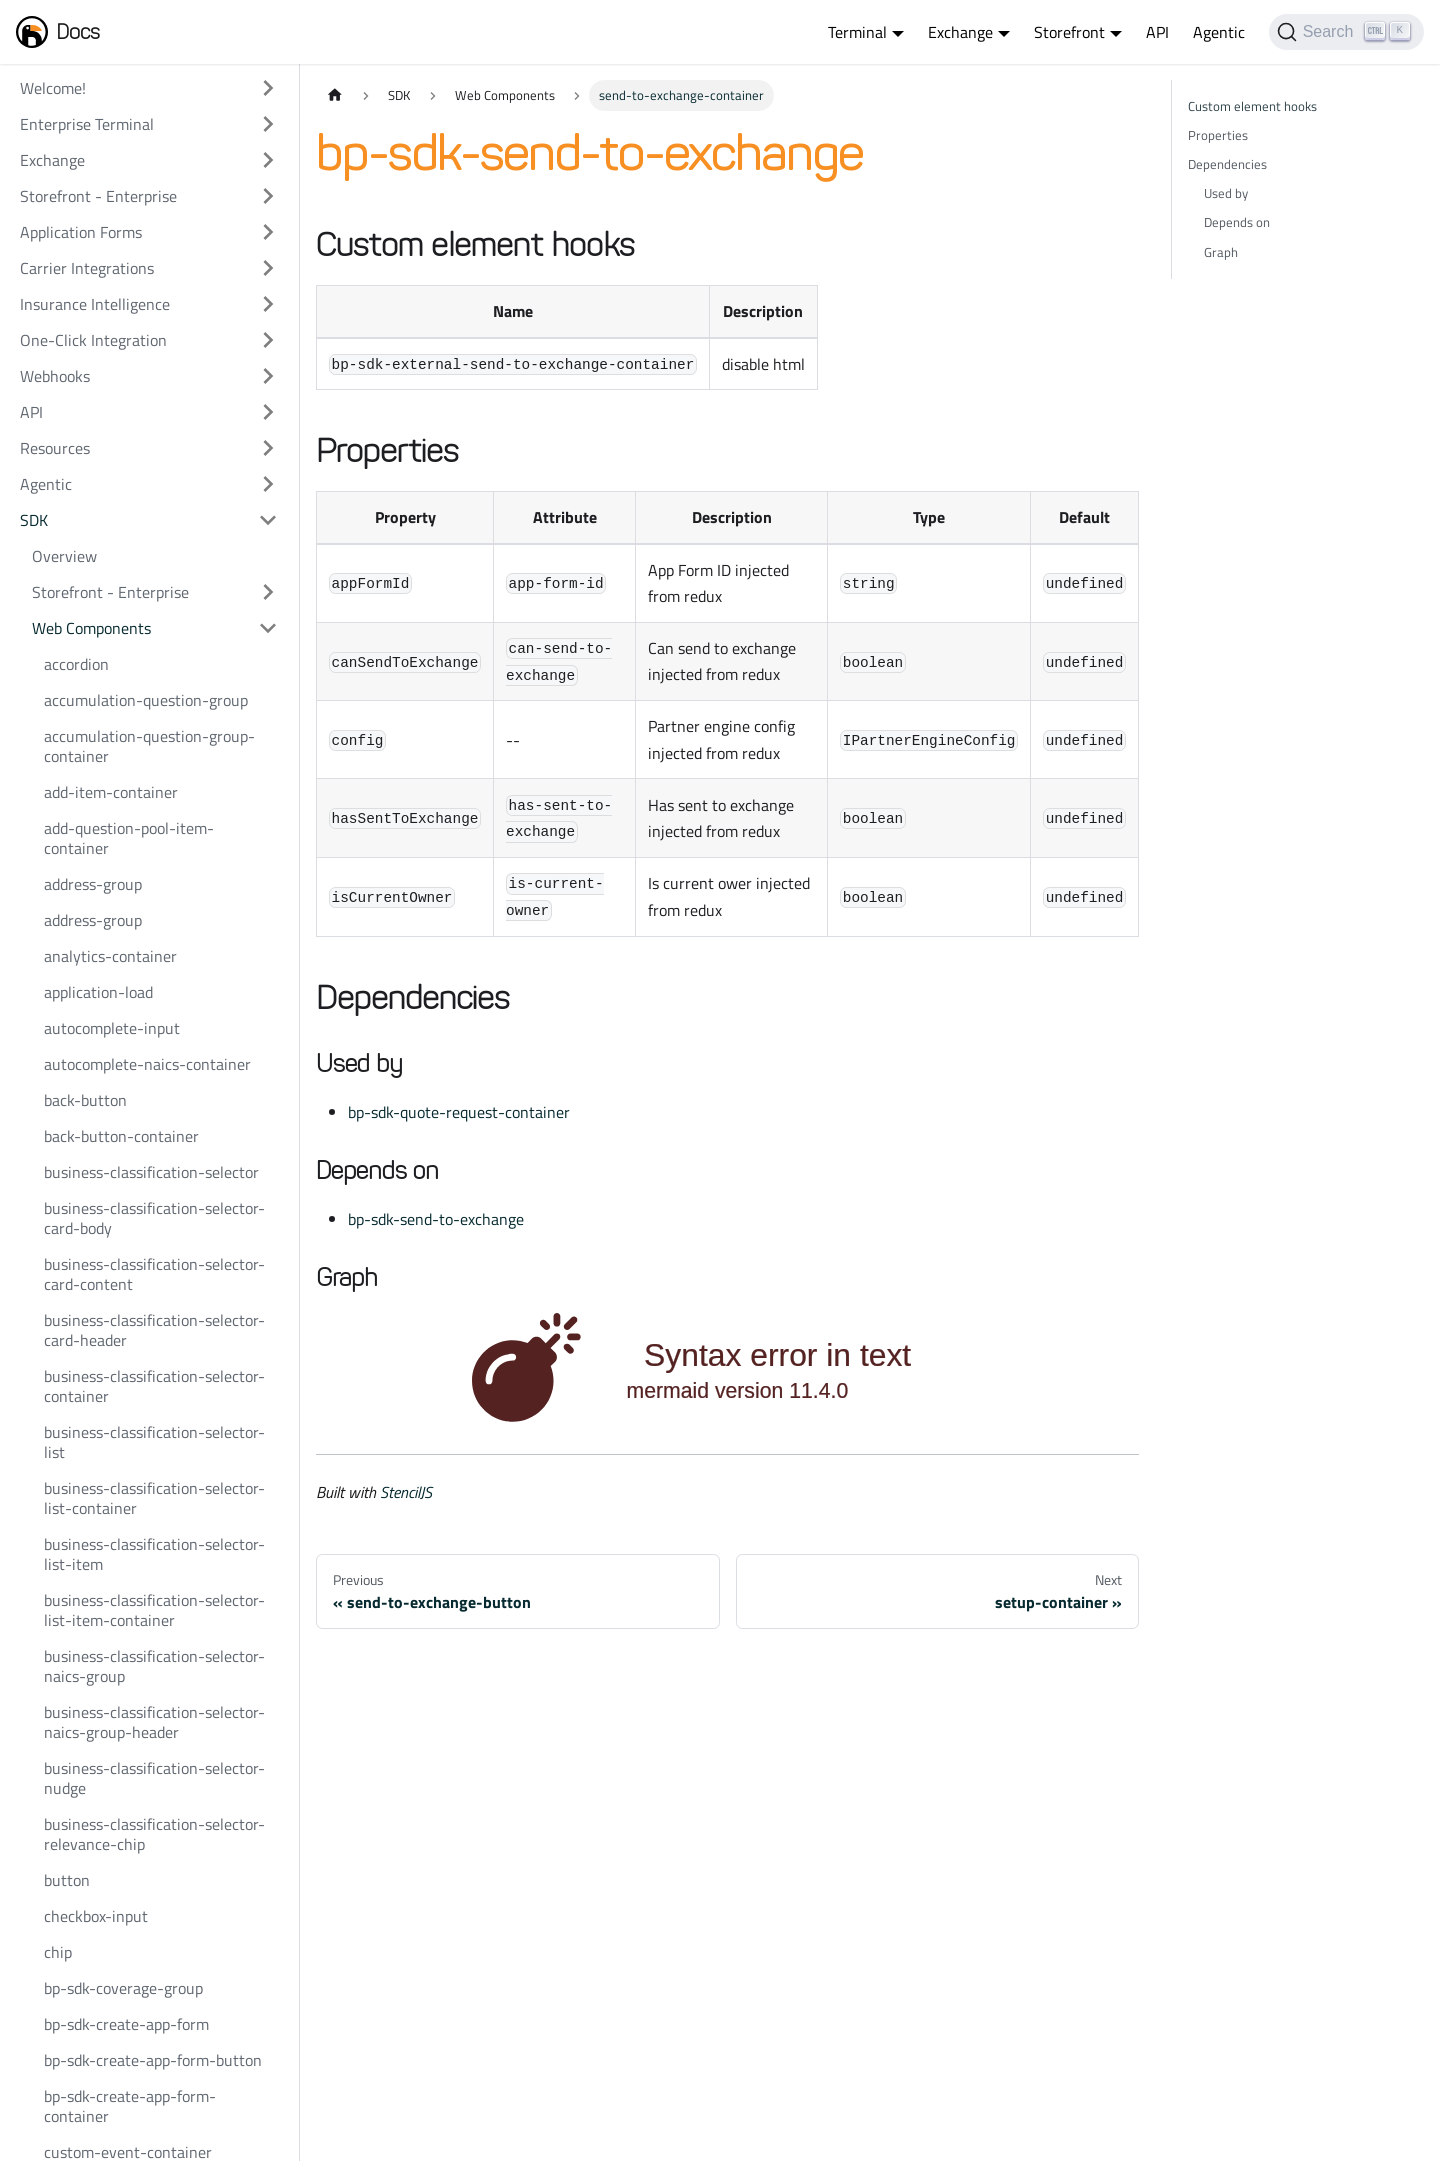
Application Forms (81, 232)
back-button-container (121, 1136)
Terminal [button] (857, 32)
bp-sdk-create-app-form (126, 2024)
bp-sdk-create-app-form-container (130, 2106)
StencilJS (406, 1492)
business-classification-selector (151, 1172)
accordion (76, 664)
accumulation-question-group (146, 700)
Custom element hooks (1252, 106)
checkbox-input (96, 1916)
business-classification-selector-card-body (154, 1218)
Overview (64, 556)
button (67, 1880)
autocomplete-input (112, 1028)
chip (58, 1952)
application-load (98, 992)
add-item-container (111, 792)
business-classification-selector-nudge (154, 1778)
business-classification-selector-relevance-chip (154, 1834)
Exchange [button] (960, 32)
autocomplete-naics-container (147, 1064)
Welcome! (53, 88)
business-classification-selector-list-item (154, 1554)
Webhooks (55, 376)
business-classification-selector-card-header (154, 1330)
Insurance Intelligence (95, 304)
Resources (55, 448)
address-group (93, 884)
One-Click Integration (93, 340)
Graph (1221, 252)
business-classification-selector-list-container (154, 1498)
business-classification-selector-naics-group (154, 1666)
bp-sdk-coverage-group (123, 1988)
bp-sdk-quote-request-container (459, 1112)
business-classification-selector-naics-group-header (154, 1722)
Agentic (1219, 32)
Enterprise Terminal (87, 124)
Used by (1226, 193)
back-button (85, 1100)
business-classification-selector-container (154, 1386)
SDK (34, 520)
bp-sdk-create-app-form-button (153, 2060)
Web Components (91, 628)
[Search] (1346, 32)
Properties (1218, 135)
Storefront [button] (1069, 32)
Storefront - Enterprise (98, 196)
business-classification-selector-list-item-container (154, 1610)
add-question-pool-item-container (129, 838)
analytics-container (110, 956)
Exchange (52, 160)
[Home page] (335, 95)
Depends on (1237, 222)
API (1157, 32)
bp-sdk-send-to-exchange (436, 1219)
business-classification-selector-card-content (154, 1274)
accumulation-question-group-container (149, 746)
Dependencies (1227, 164)
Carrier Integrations (87, 268)
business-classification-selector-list (154, 1442)
